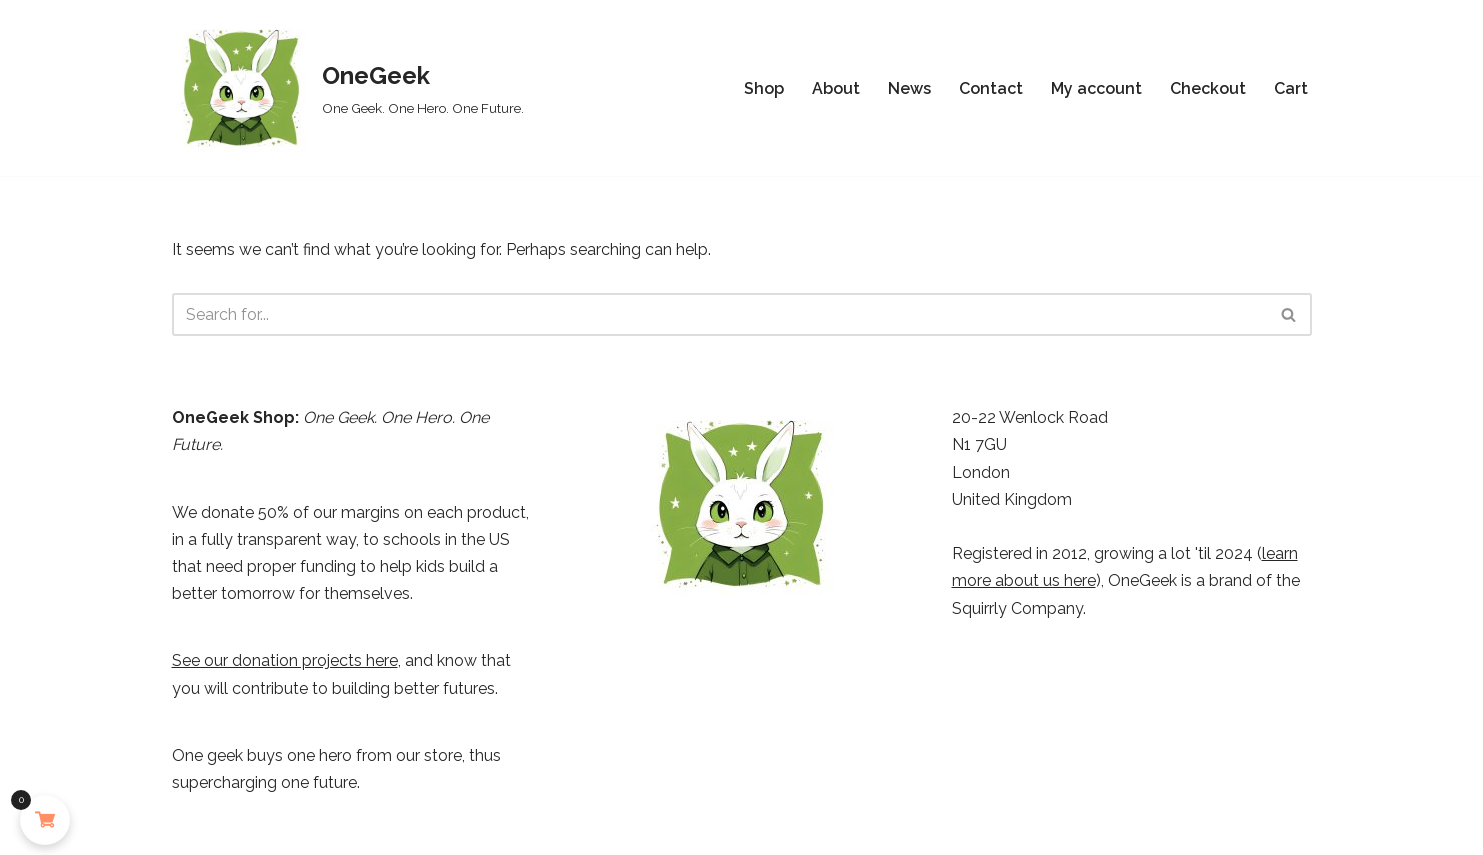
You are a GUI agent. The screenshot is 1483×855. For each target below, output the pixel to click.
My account (1096, 88)
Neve (191, 829)
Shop (764, 88)
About (836, 88)
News (909, 88)
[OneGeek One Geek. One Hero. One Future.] (348, 88)
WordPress (355, 829)
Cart (1291, 88)
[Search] (719, 314)
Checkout (1208, 88)
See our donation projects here (285, 660)
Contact (991, 88)
